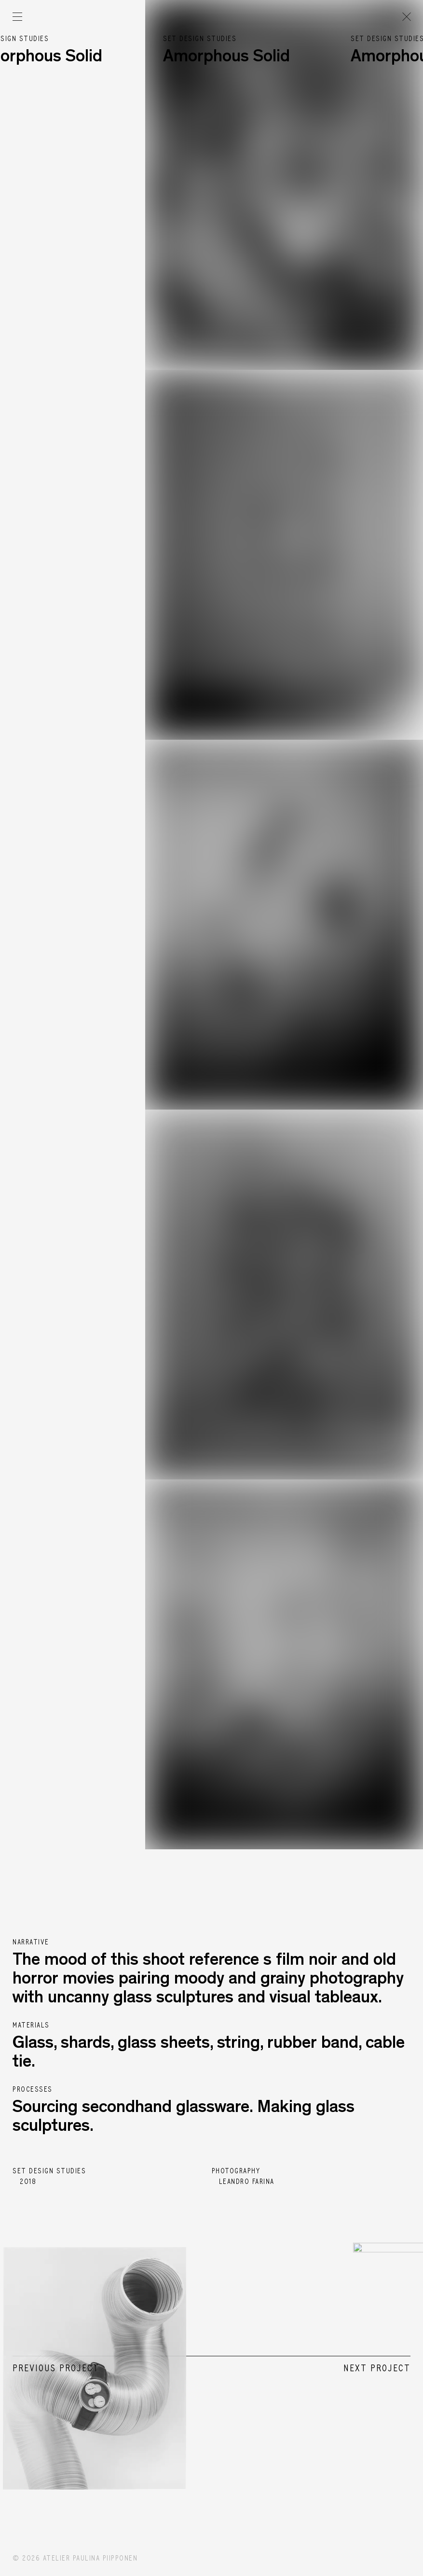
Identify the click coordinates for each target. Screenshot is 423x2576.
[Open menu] (17, 17)
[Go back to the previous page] (405, 17)
